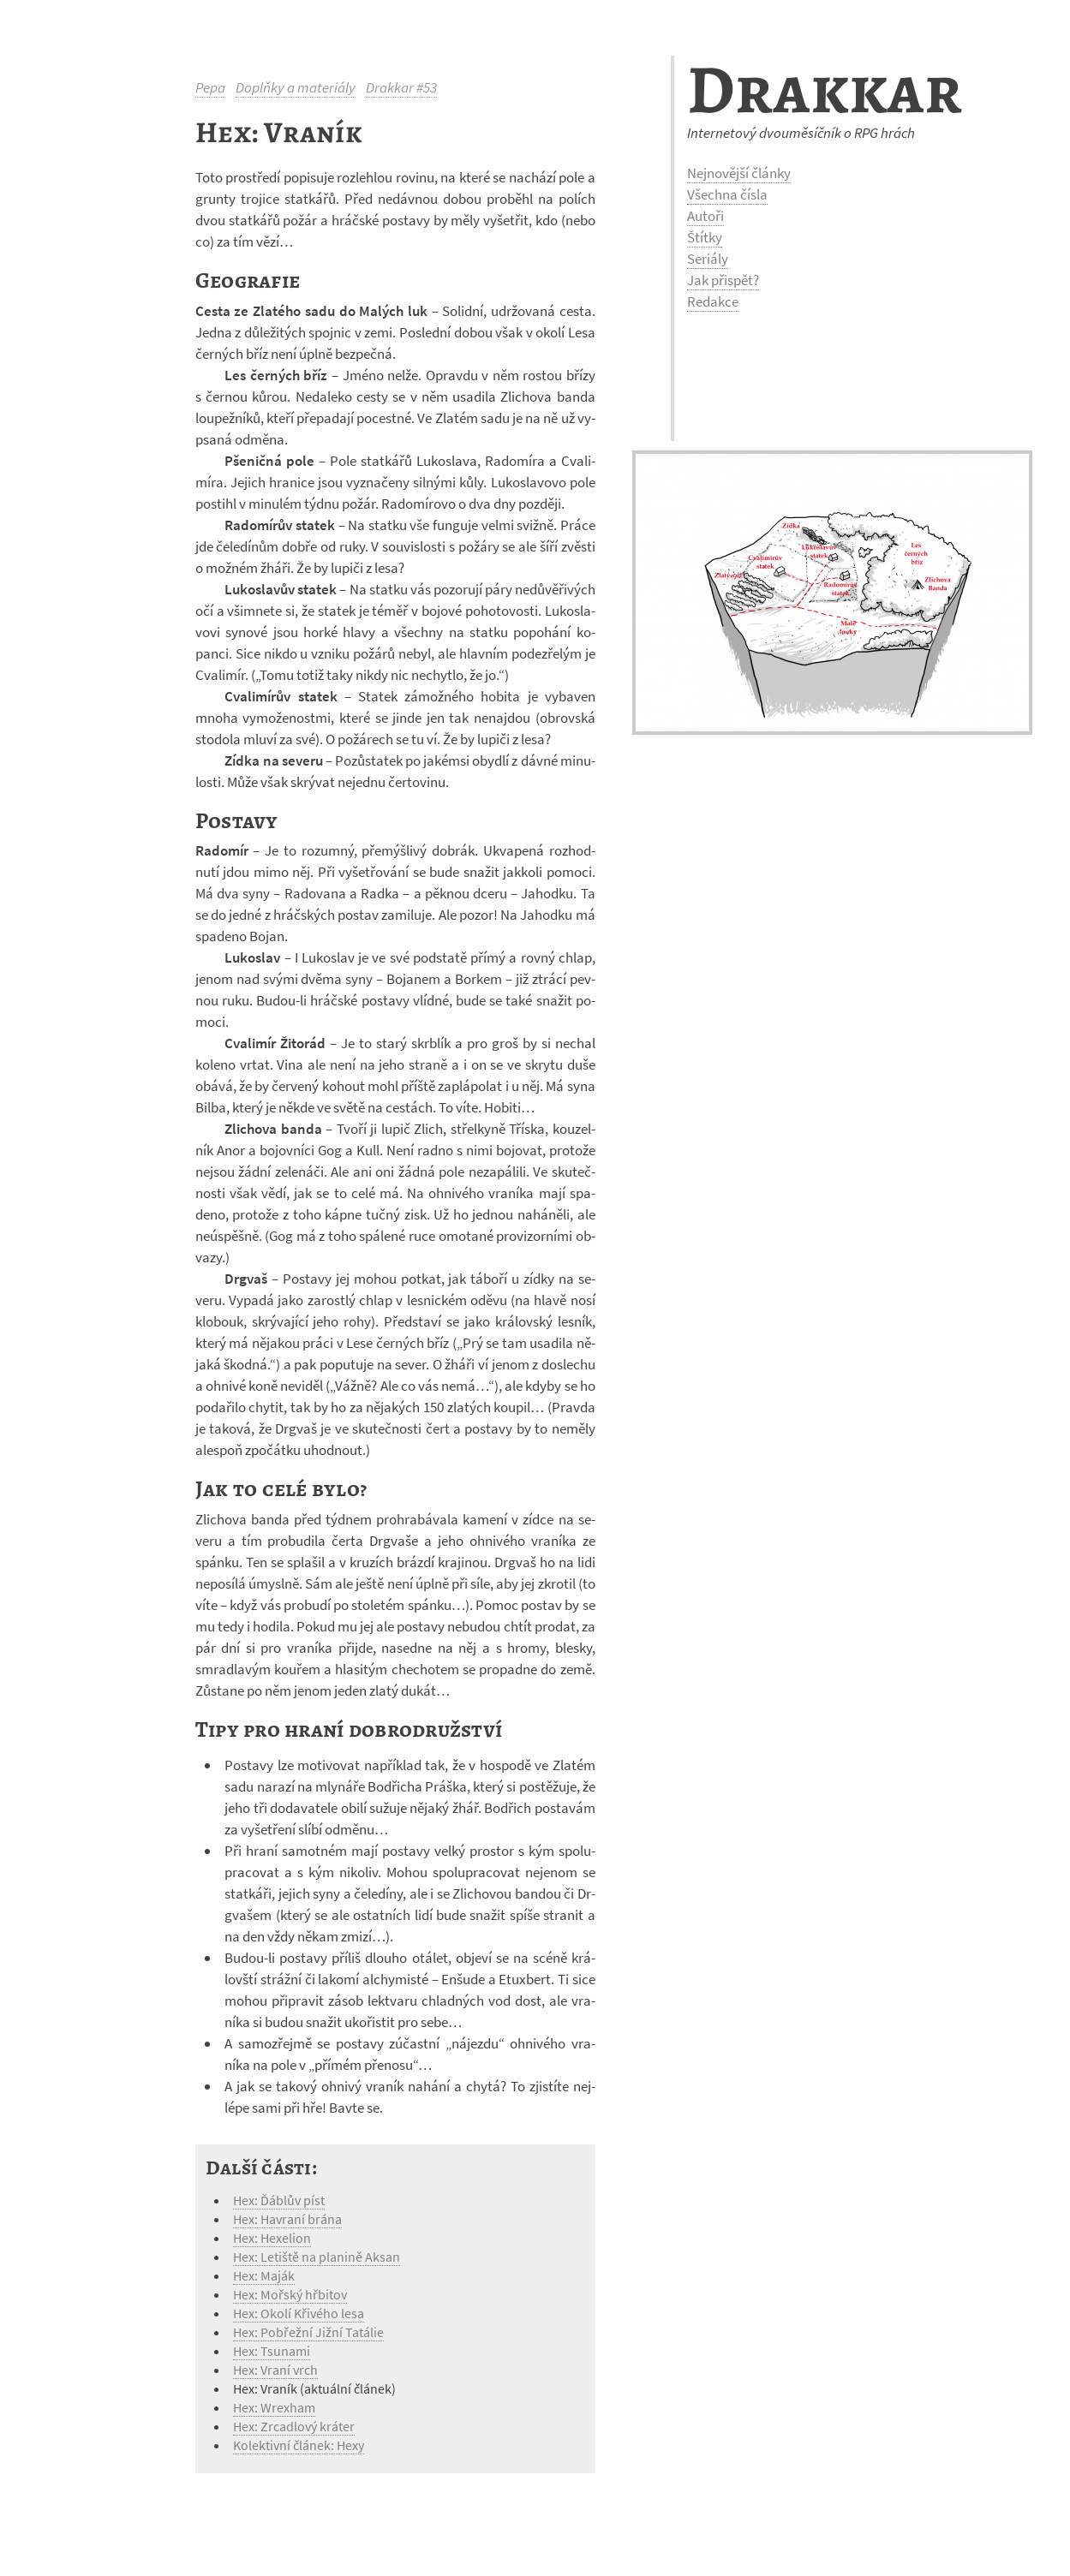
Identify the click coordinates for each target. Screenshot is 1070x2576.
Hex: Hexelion (272, 2237)
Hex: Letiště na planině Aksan (316, 2256)
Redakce (712, 301)
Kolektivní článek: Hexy (298, 2445)
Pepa (210, 87)
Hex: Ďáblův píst (279, 2200)
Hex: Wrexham (274, 2407)
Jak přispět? (723, 280)
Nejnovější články (739, 173)
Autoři (705, 215)
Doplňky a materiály (296, 87)
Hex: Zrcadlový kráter (294, 2426)
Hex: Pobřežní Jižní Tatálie (308, 2331)
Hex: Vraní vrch (275, 2369)
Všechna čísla (727, 194)
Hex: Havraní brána (287, 2218)
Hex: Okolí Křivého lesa (298, 2313)
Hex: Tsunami (271, 2350)
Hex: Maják (264, 2275)
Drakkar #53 (401, 87)
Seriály (707, 258)
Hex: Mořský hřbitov (290, 2294)
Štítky (704, 237)
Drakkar (824, 89)
